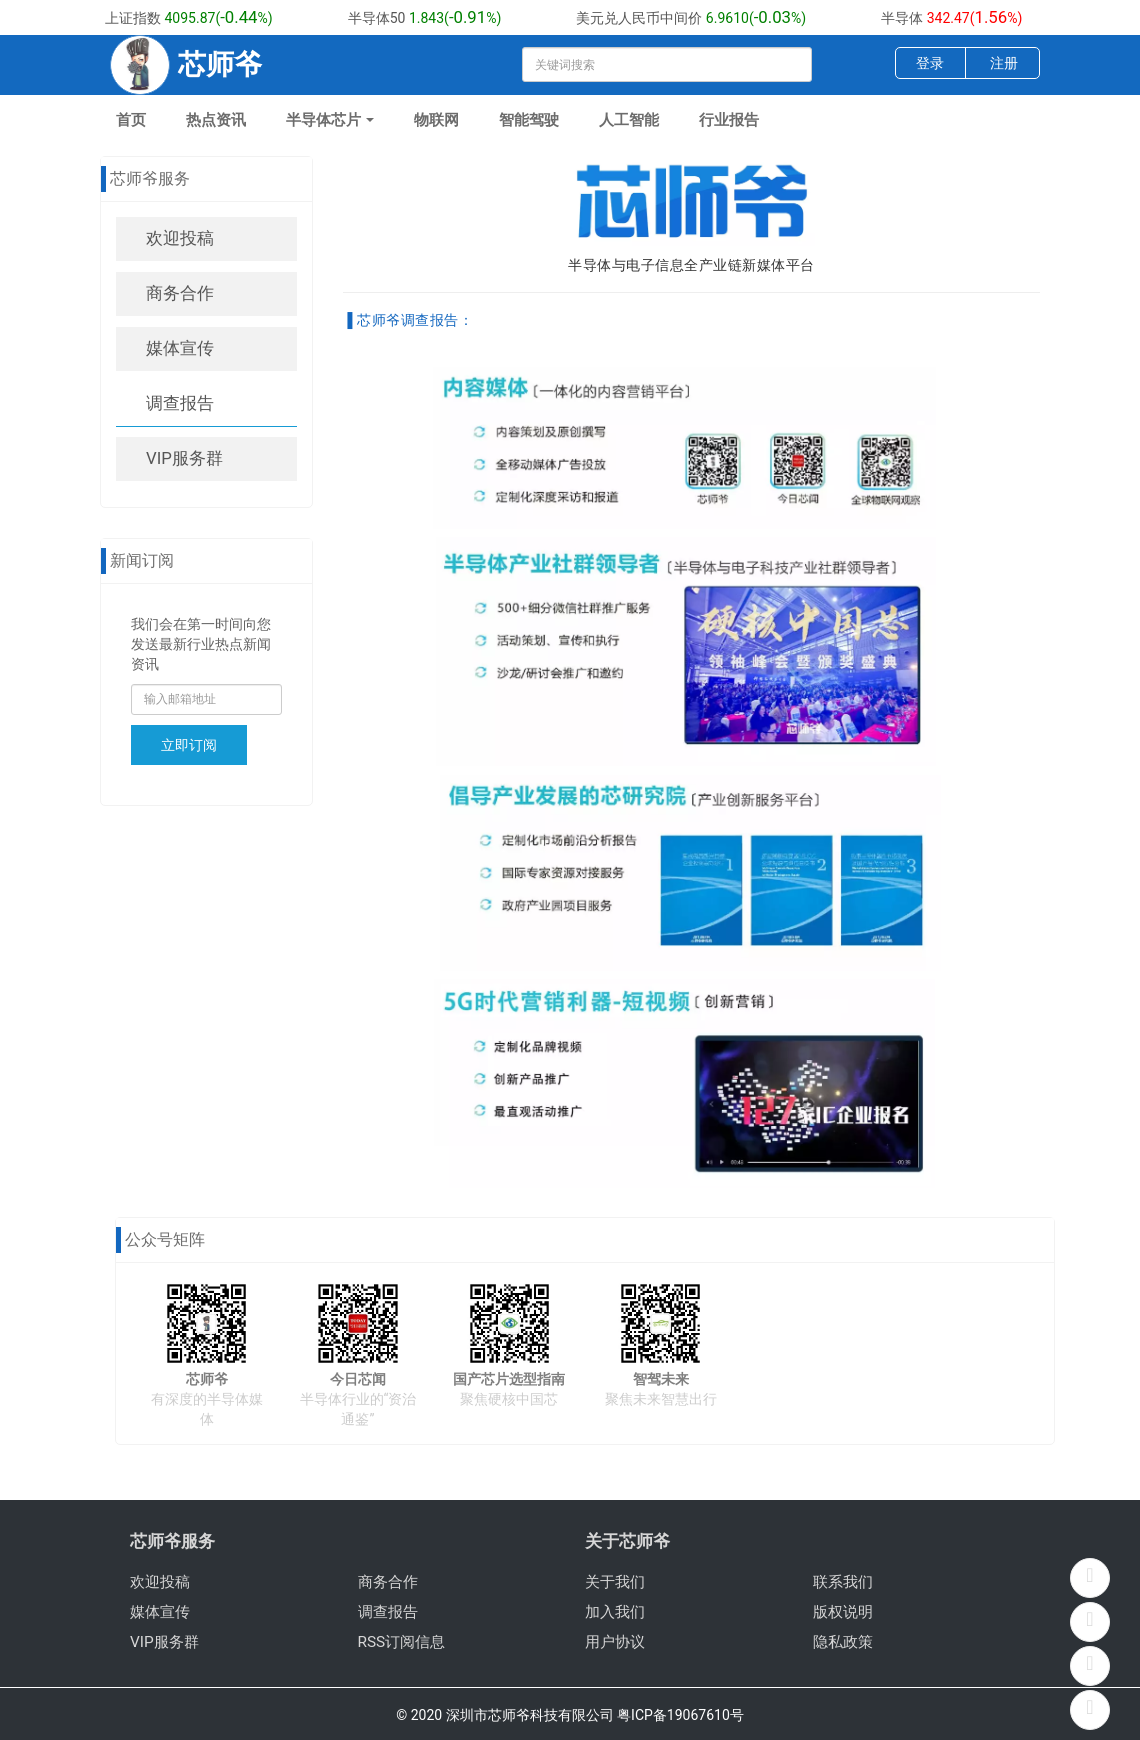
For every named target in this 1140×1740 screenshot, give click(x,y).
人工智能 (629, 120)
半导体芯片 (330, 120)
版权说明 (843, 1612)
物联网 (436, 120)
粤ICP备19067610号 (680, 1715)
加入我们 (615, 1612)
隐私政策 (843, 1642)
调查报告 (180, 403)
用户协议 (615, 1642)
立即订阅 (189, 745)
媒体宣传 (180, 348)
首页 (131, 120)
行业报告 (729, 120)
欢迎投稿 (180, 238)
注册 (1004, 63)
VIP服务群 (184, 458)
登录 (930, 63)
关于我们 (615, 1582)
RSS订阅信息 (402, 1642)
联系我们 (843, 1582)
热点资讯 (216, 120)
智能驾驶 (529, 120)
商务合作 (180, 293)
